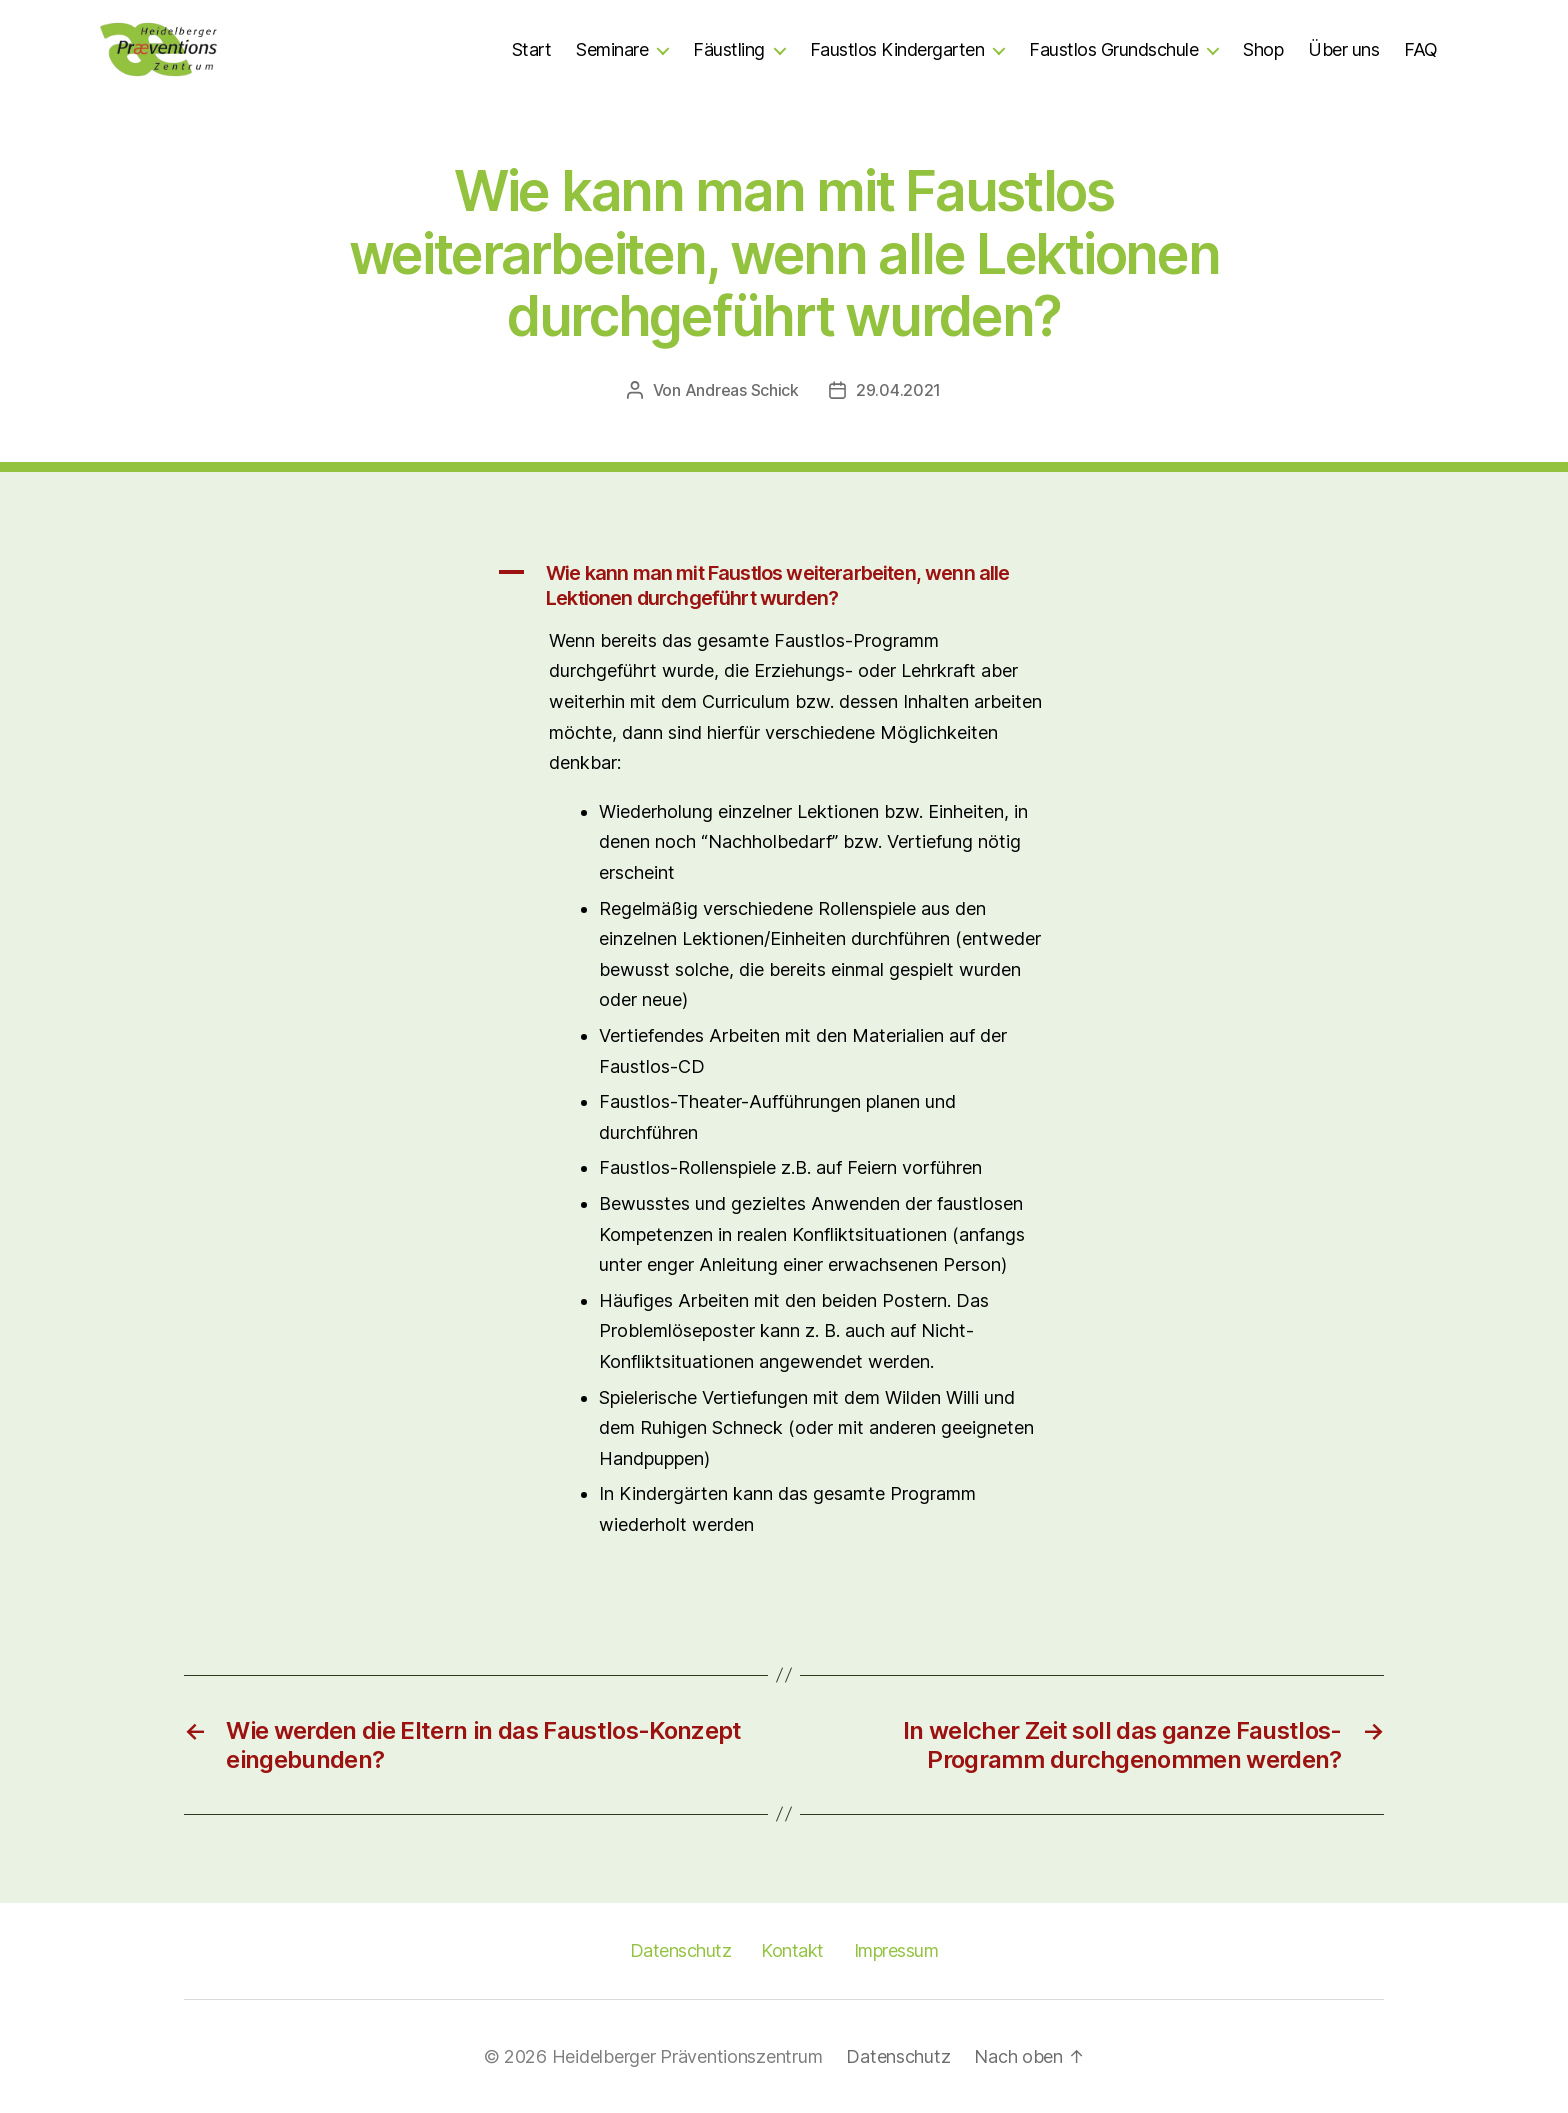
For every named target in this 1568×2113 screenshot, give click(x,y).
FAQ (1421, 49)
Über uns (1343, 49)
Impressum (896, 1950)
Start (532, 49)
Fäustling (729, 49)
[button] (784, 586)
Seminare (612, 49)
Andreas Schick (742, 390)
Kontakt (792, 1950)
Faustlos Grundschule (1113, 49)
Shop (1263, 49)
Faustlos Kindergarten (897, 49)
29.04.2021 (898, 390)
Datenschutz (681, 1950)
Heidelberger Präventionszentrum (687, 2056)
